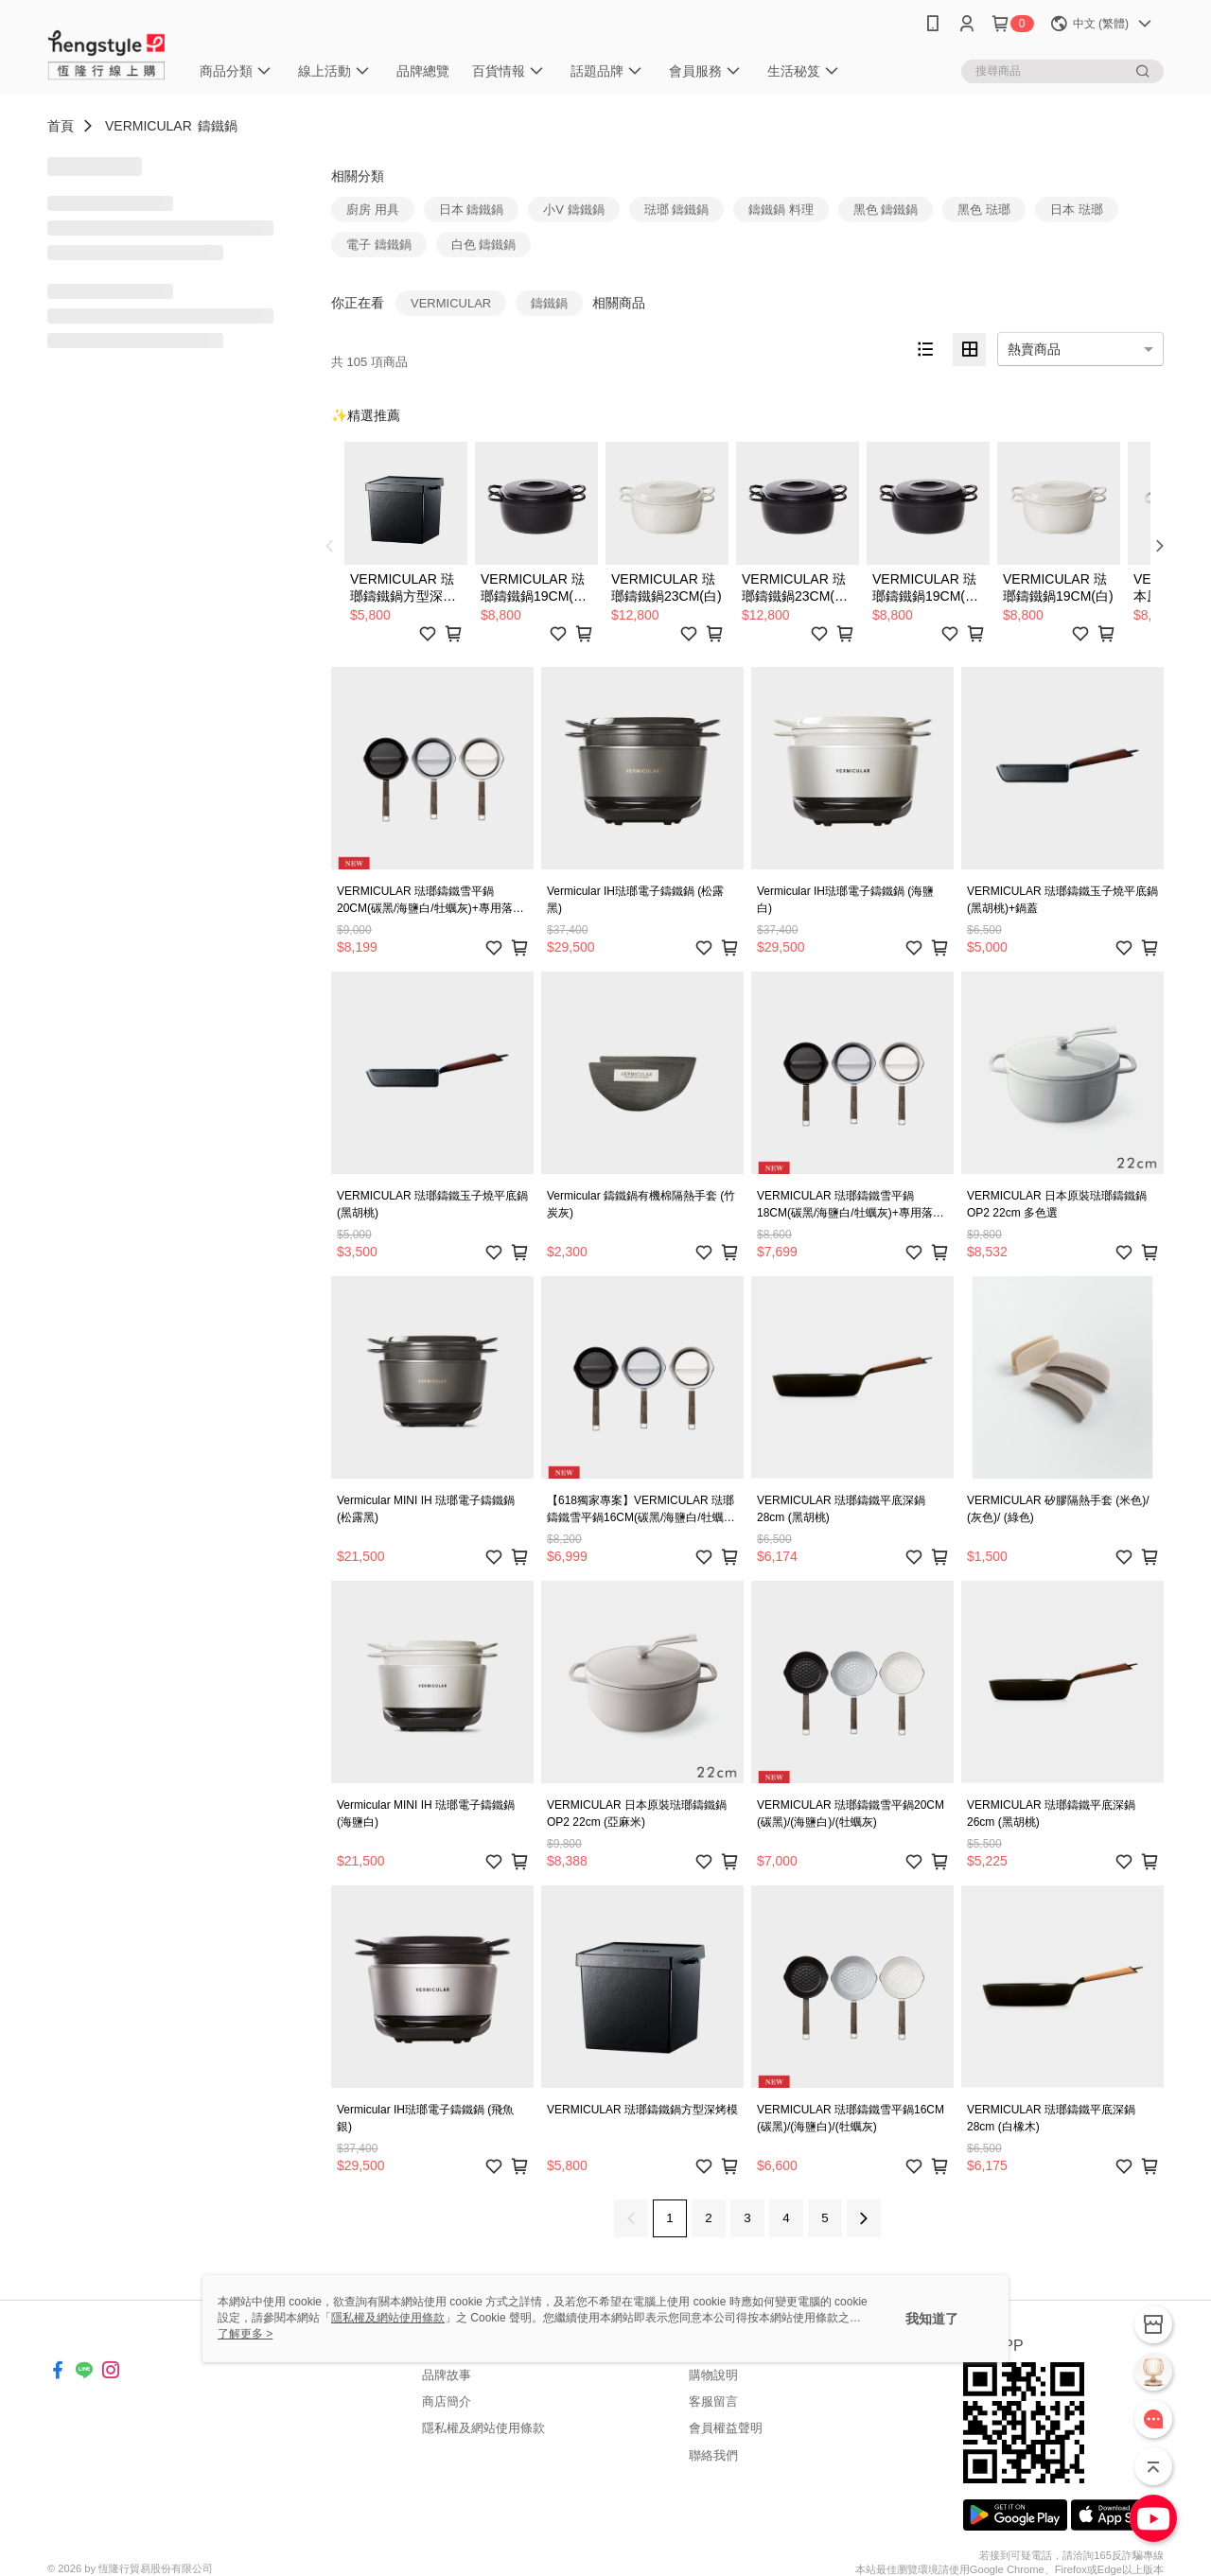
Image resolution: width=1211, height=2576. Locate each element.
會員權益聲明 (726, 2428)
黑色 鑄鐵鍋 (886, 209)
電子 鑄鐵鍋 (379, 244)
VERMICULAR (148, 125)
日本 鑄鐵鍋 (471, 209)
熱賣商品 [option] (1034, 349)
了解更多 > (245, 2333)
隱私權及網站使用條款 (483, 2428)
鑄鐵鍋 (217, 125)
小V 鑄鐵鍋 (573, 209)
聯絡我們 (713, 2455)
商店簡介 (446, 2401)
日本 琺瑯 (1076, 209)
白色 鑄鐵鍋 (484, 244)
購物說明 (713, 2375)
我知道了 (931, 2318)
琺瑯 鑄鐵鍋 (677, 209)
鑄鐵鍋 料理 (781, 209)
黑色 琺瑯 (983, 209)
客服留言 (713, 2401)
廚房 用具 (372, 209)
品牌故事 (446, 2375)
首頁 (60, 125)
